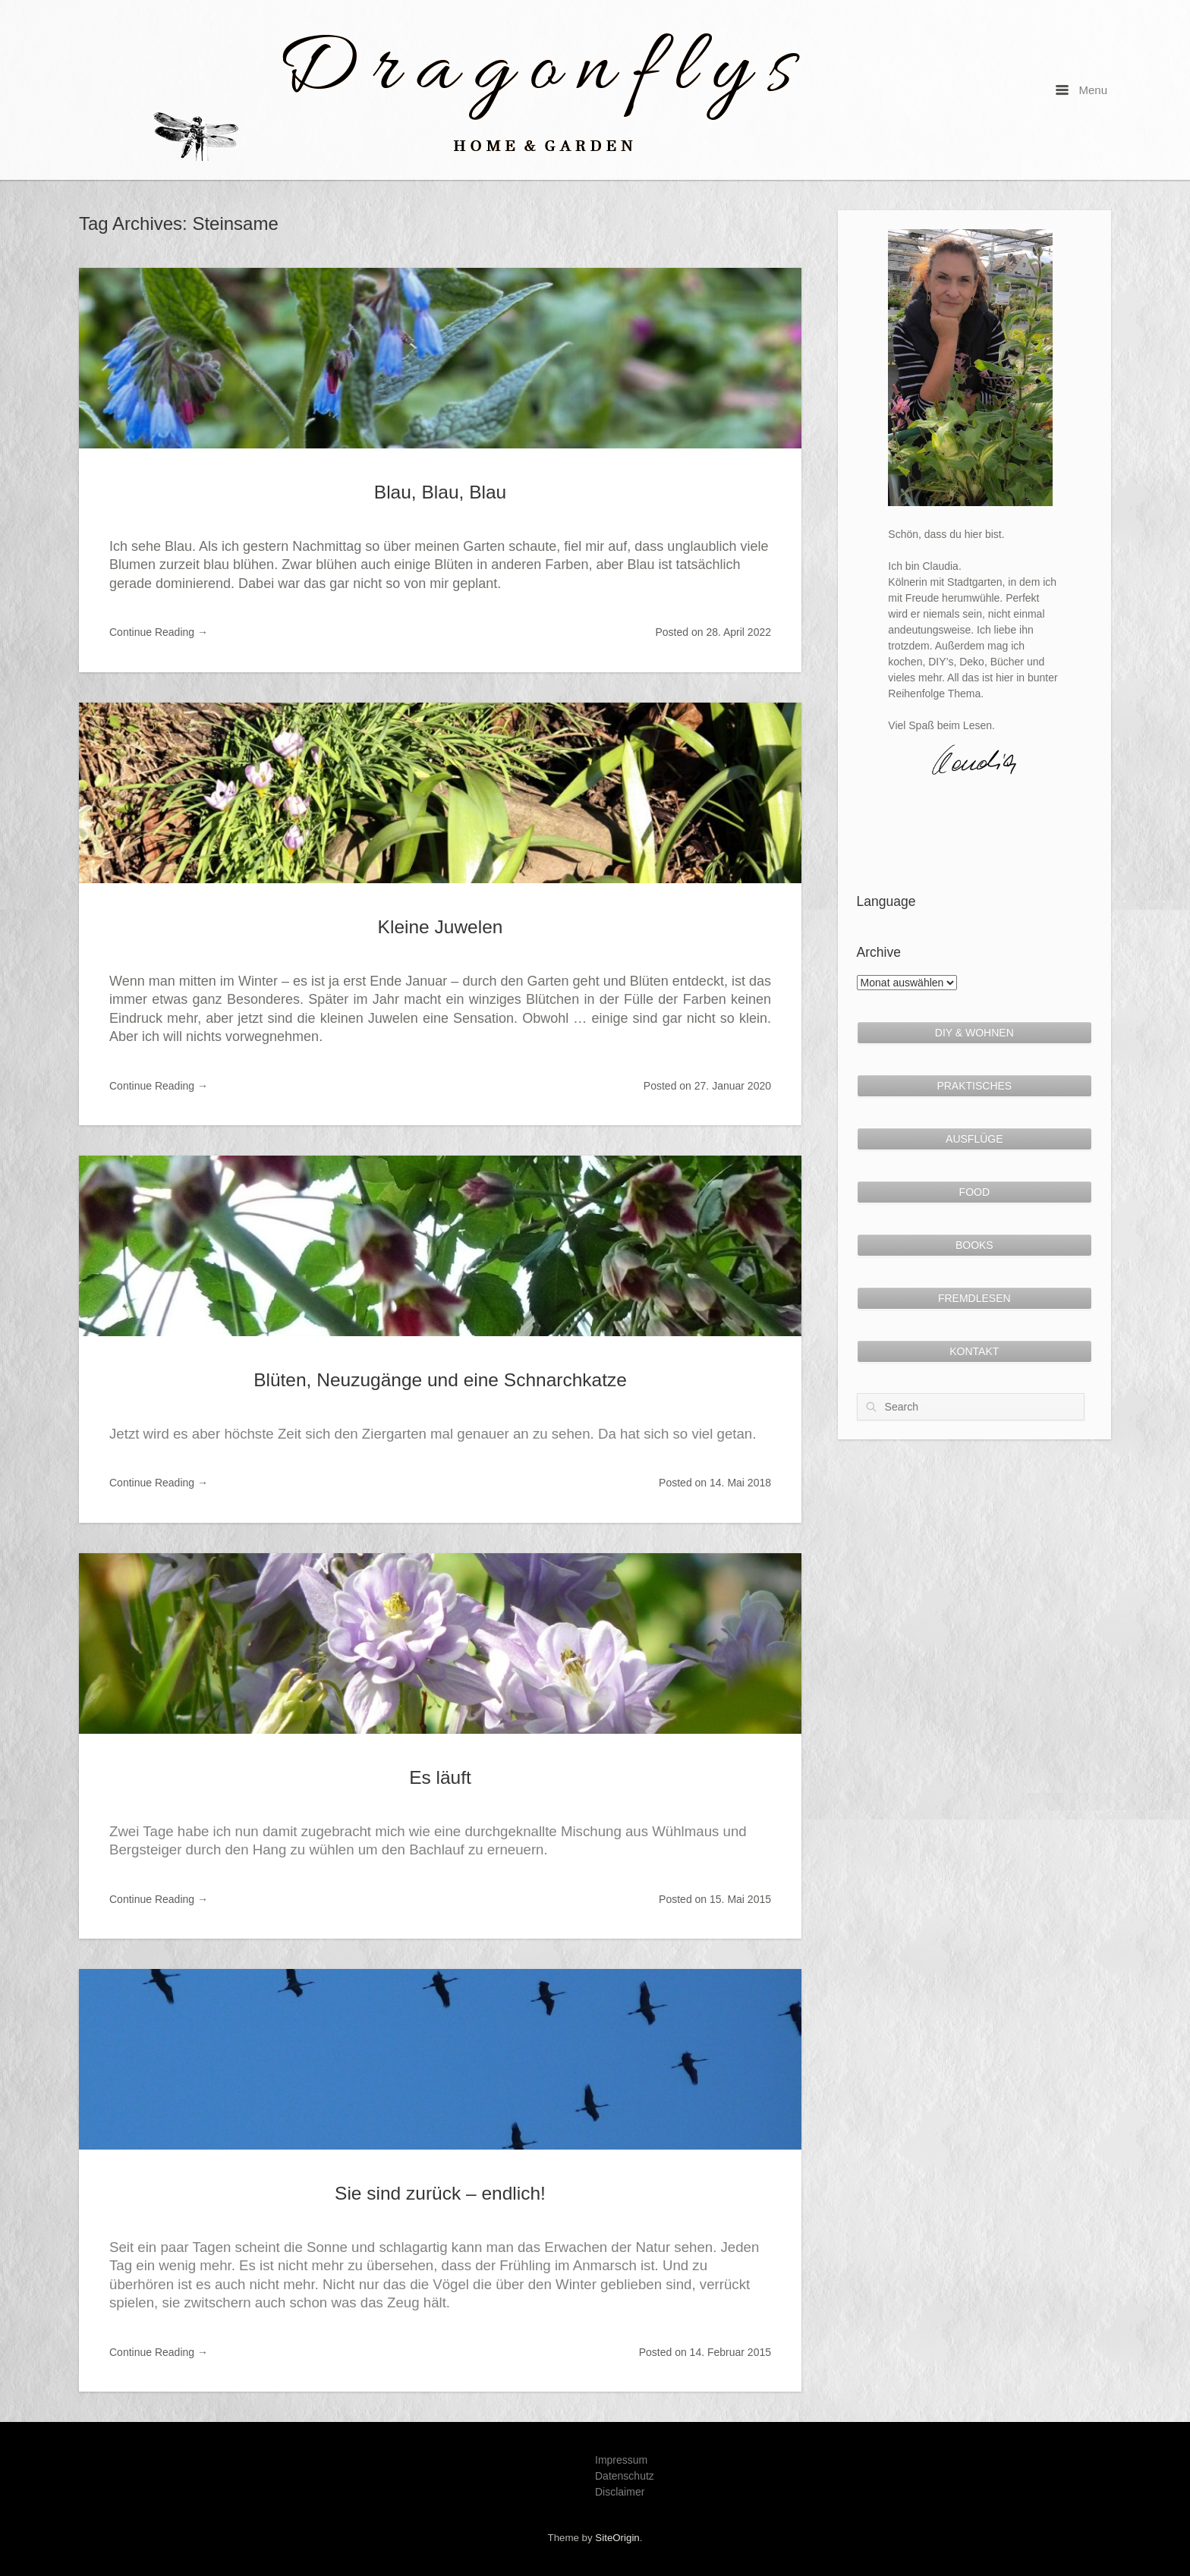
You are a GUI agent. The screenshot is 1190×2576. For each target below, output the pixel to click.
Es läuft (440, 1777)
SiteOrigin (617, 2537)
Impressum (621, 2460)
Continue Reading (158, 632)
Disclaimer (619, 2492)
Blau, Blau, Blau (440, 492)
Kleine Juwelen (440, 927)
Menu (1081, 89)
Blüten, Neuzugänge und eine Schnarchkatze (440, 1380)
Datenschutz (624, 2476)
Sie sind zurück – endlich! (440, 2193)
